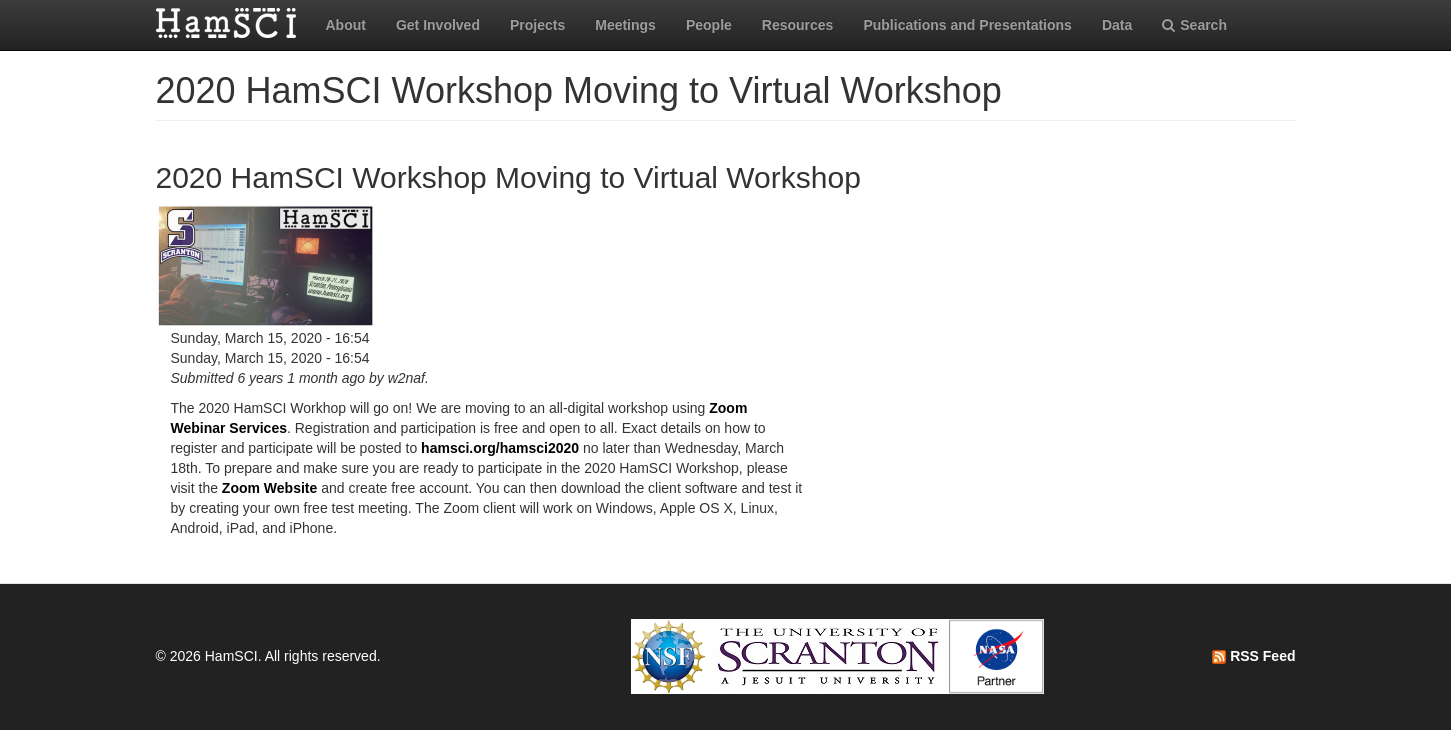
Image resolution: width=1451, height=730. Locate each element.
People (709, 25)
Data (1117, 25)
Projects (537, 25)
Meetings (625, 25)
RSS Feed (1253, 656)
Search (1194, 25)
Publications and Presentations (967, 25)
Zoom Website (269, 488)
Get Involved (438, 25)
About (346, 25)
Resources (798, 25)
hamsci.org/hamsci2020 (500, 448)
